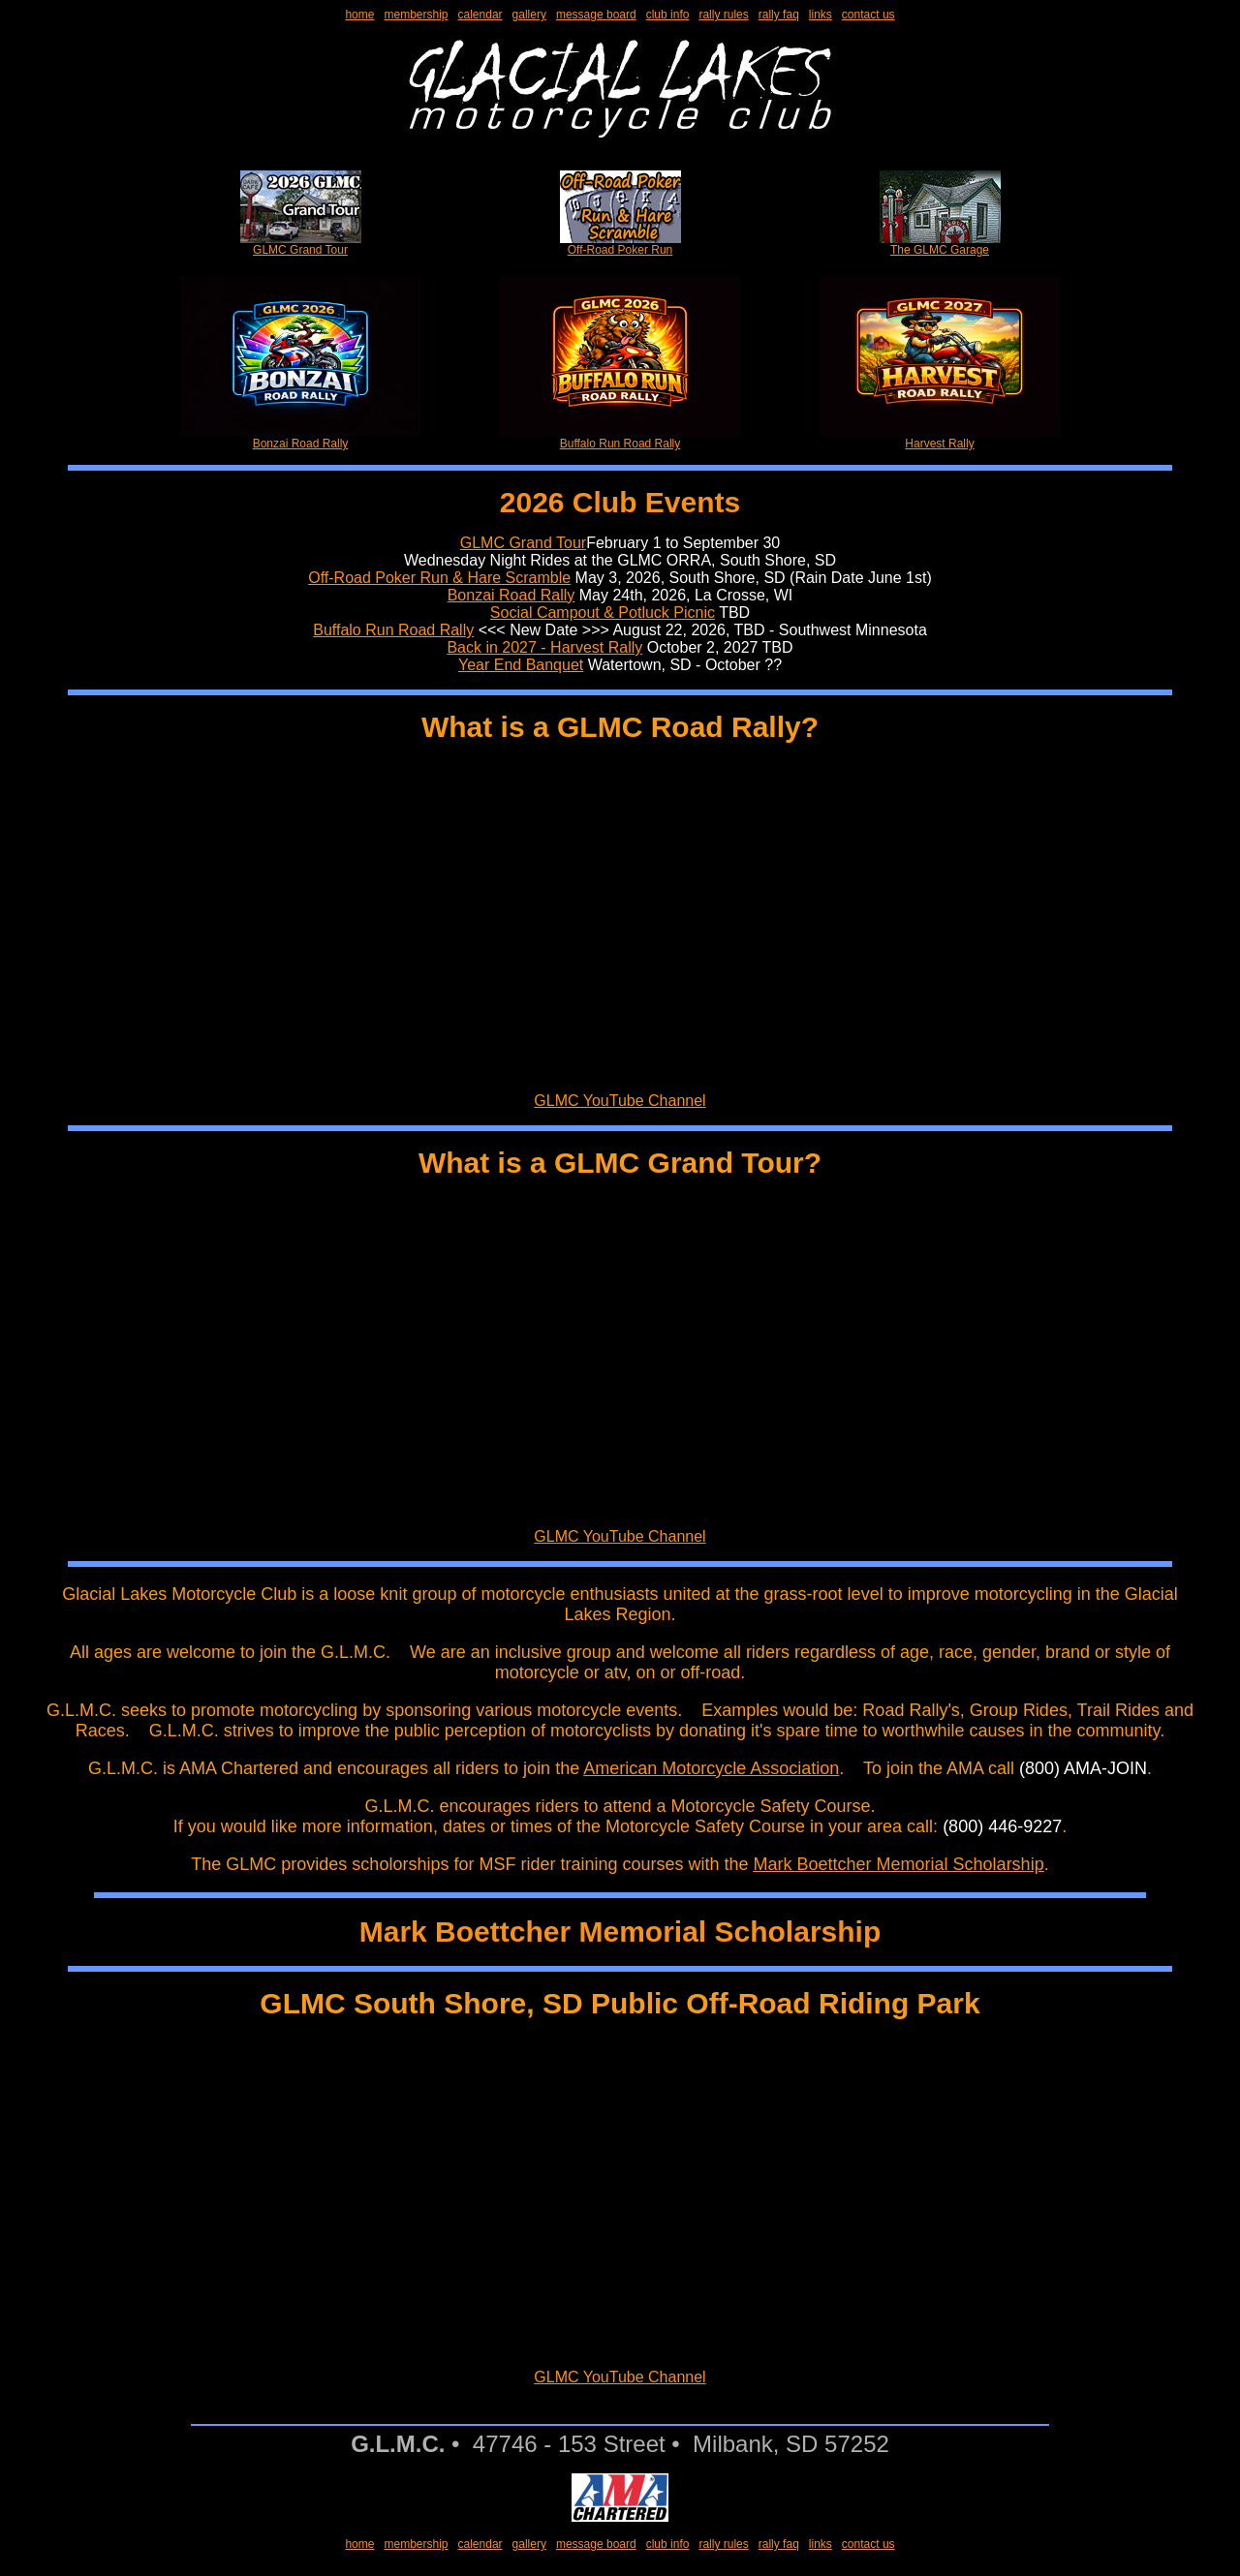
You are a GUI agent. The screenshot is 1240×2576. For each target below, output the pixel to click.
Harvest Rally (940, 438)
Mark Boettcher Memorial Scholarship (899, 1864)
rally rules (723, 14)
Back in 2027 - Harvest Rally (544, 647)
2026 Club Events (620, 502)
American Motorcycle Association (711, 1768)
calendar (480, 14)
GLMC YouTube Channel (619, 1100)
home (359, 14)
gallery (529, 14)
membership (416, 14)
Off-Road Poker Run (620, 244)
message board (596, 14)
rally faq (779, 14)
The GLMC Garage (940, 244)
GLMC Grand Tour (300, 244)
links (820, 14)
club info (668, 14)
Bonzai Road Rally (300, 438)
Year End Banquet (520, 665)
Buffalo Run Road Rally (620, 438)
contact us (868, 14)
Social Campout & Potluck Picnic (602, 612)
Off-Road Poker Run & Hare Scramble (439, 577)
